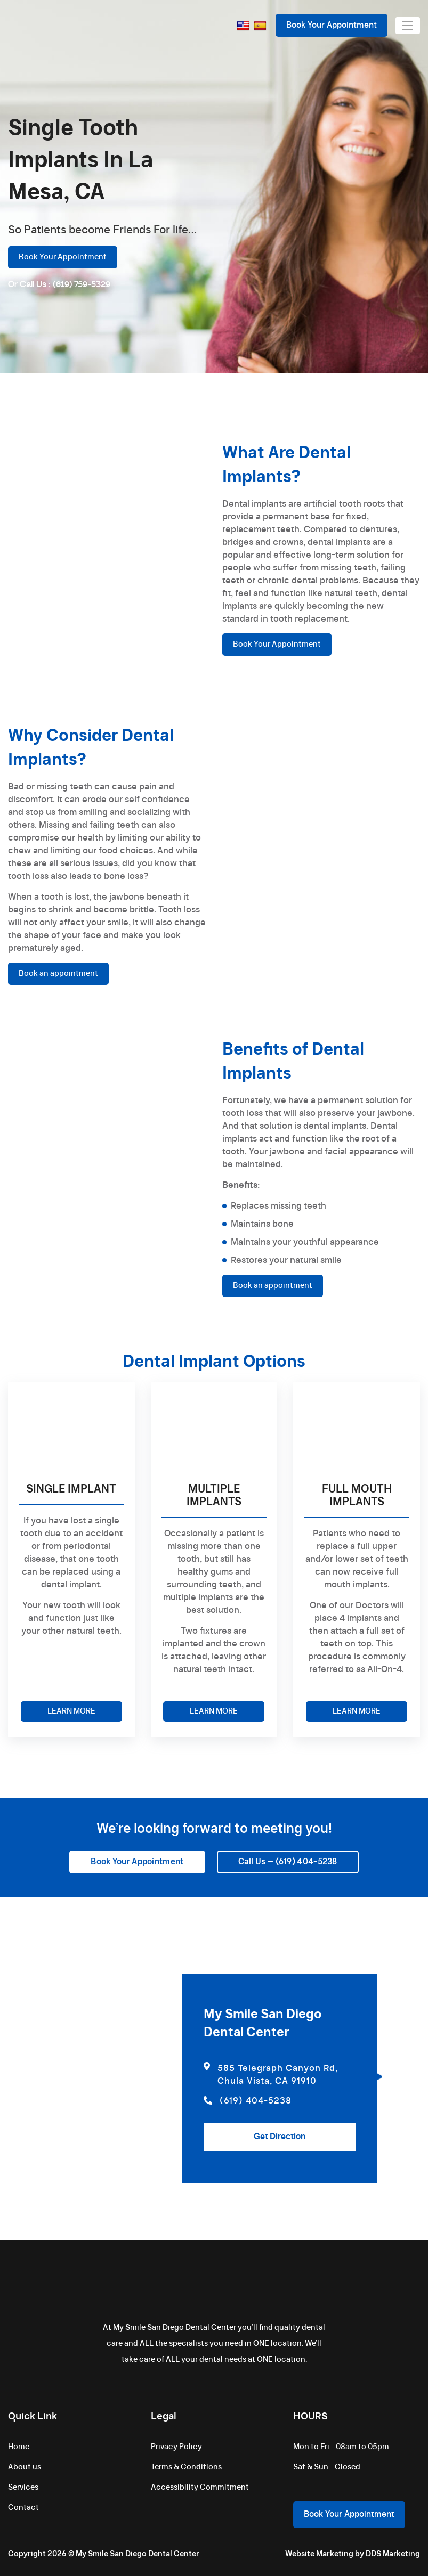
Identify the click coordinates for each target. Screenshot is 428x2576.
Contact (23, 2508)
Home (18, 2447)
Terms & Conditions (186, 2467)
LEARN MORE (71, 1711)
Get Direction (279, 2137)
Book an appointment (58, 973)
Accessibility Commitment (200, 2487)
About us (24, 2467)
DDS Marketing (393, 2554)
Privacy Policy (176, 2447)
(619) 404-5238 (248, 2100)
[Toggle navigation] (407, 25)
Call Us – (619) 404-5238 (287, 1862)
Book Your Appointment (331, 25)
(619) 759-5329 (81, 285)
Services (23, 2487)
